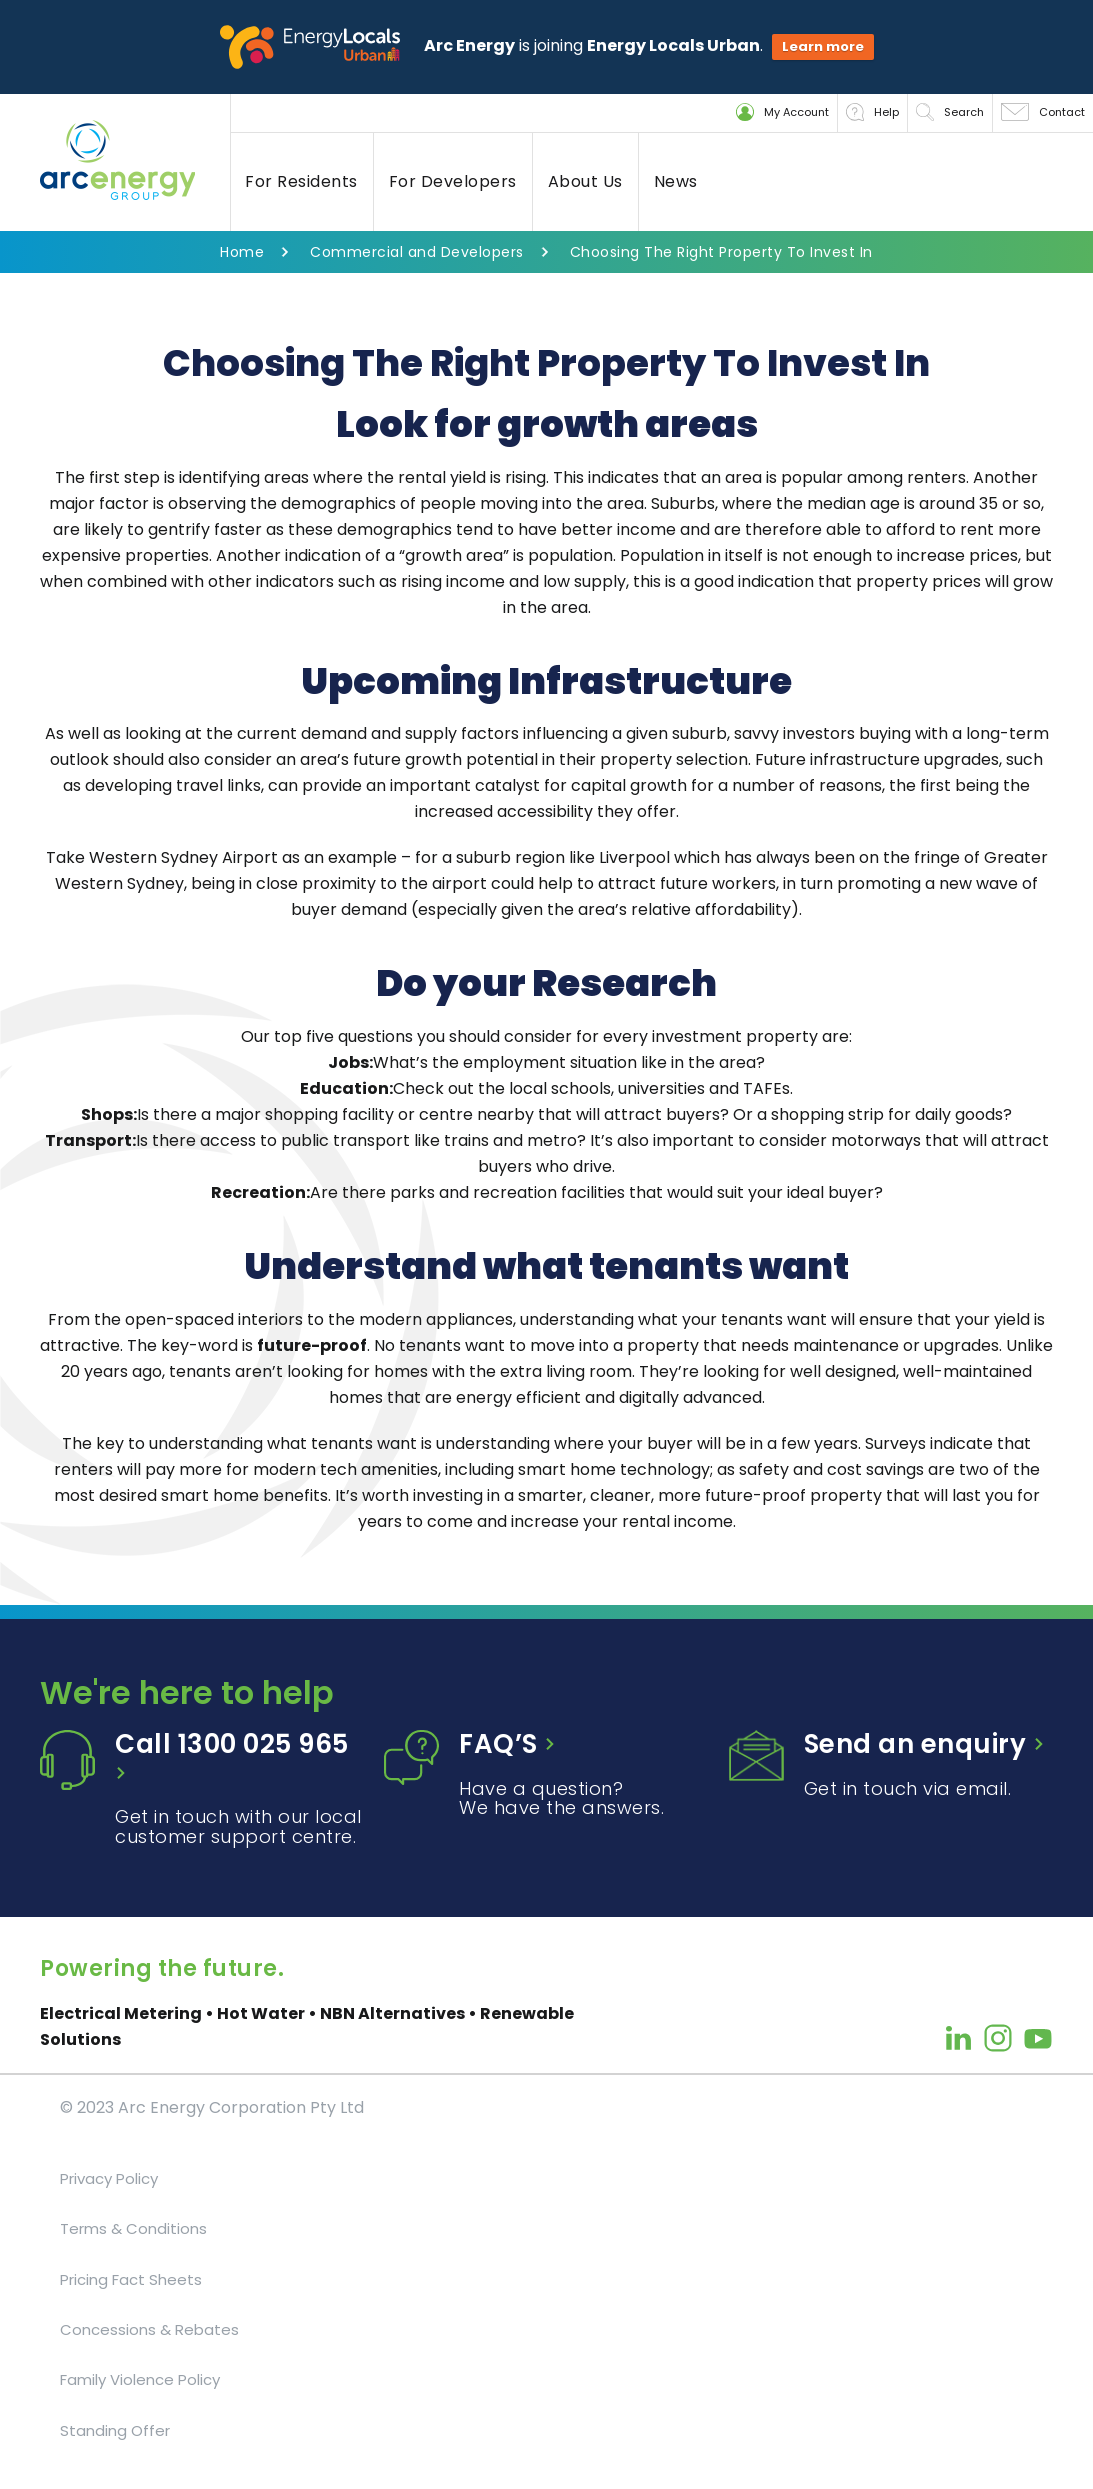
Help (872, 112)
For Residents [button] (301, 181)
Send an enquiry (924, 1744)
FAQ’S (507, 1744)
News (676, 181)
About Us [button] (585, 181)
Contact (1043, 112)
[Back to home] (135, 160)
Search (950, 112)
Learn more (823, 46)
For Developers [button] (453, 181)
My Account (782, 112)
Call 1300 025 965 (232, 1754)
